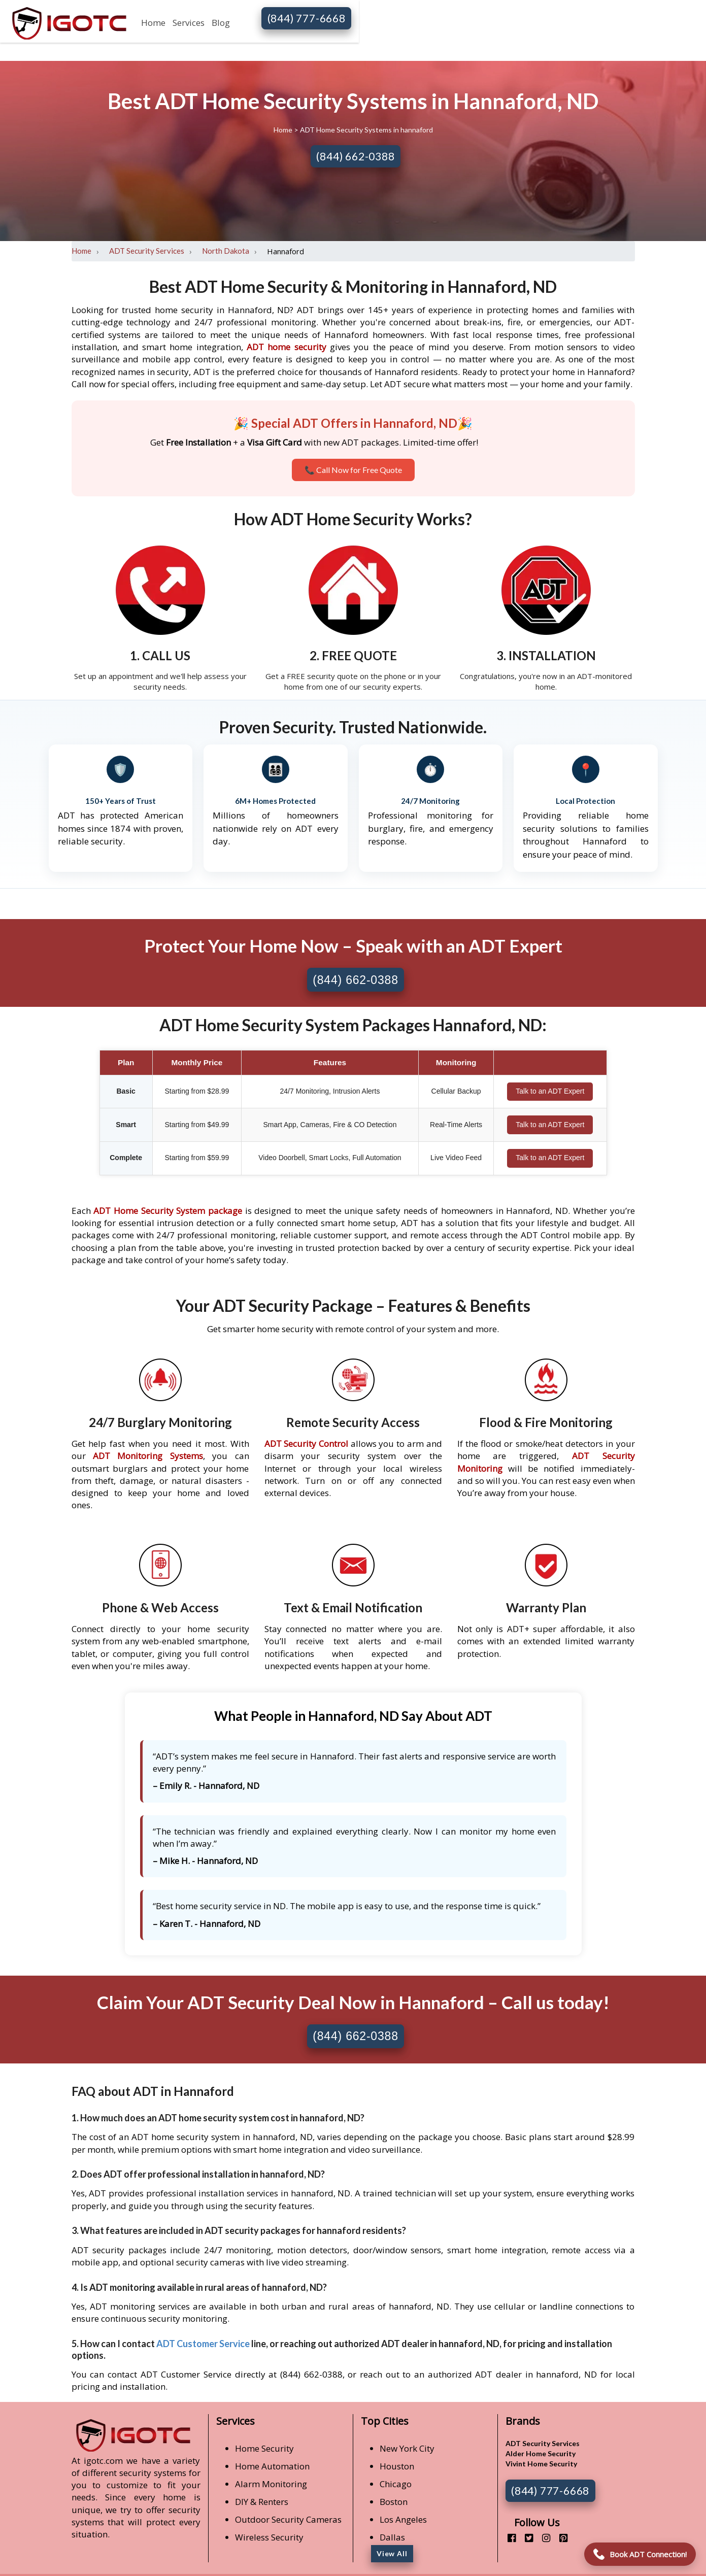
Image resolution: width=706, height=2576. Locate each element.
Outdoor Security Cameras (288, 2519)
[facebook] (508, 2537)
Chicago (396, 2484)
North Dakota (225, 250)
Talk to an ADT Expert (550, 1091)
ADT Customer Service (203, 2343)
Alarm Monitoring (271, 2484)
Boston (394, 2501)
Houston (397, 2466)
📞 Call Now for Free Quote (353, 469)
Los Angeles (403, 2519)
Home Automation (272, 2466)
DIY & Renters (261, 2501)
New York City (407, 2448)
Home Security (264, 2448)
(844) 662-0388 (355, 156)
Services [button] (189, 22)
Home (153, 22)
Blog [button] (221, 22)
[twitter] (525, 2537)
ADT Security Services (146, 250)
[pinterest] (559, 2537)
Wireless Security (269, 2537)
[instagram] (542, 2537)
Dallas (392, 2537)
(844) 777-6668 (306, 18)
